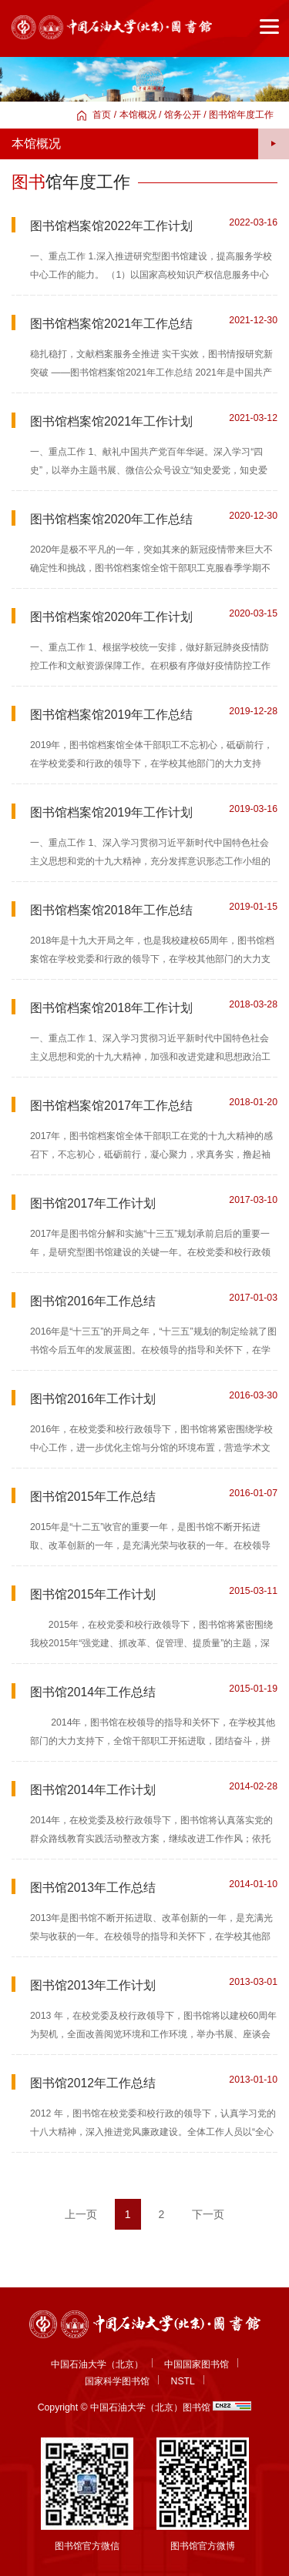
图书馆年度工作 (241, 114)
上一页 (81, 2214)
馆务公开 (182, 114)
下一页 (208, 2214)
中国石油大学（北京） (97, 2364)
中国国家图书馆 (196, 2364)
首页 (101, 114)
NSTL (183, 2381)
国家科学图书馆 (117, 2381)
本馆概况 (137, 114)
